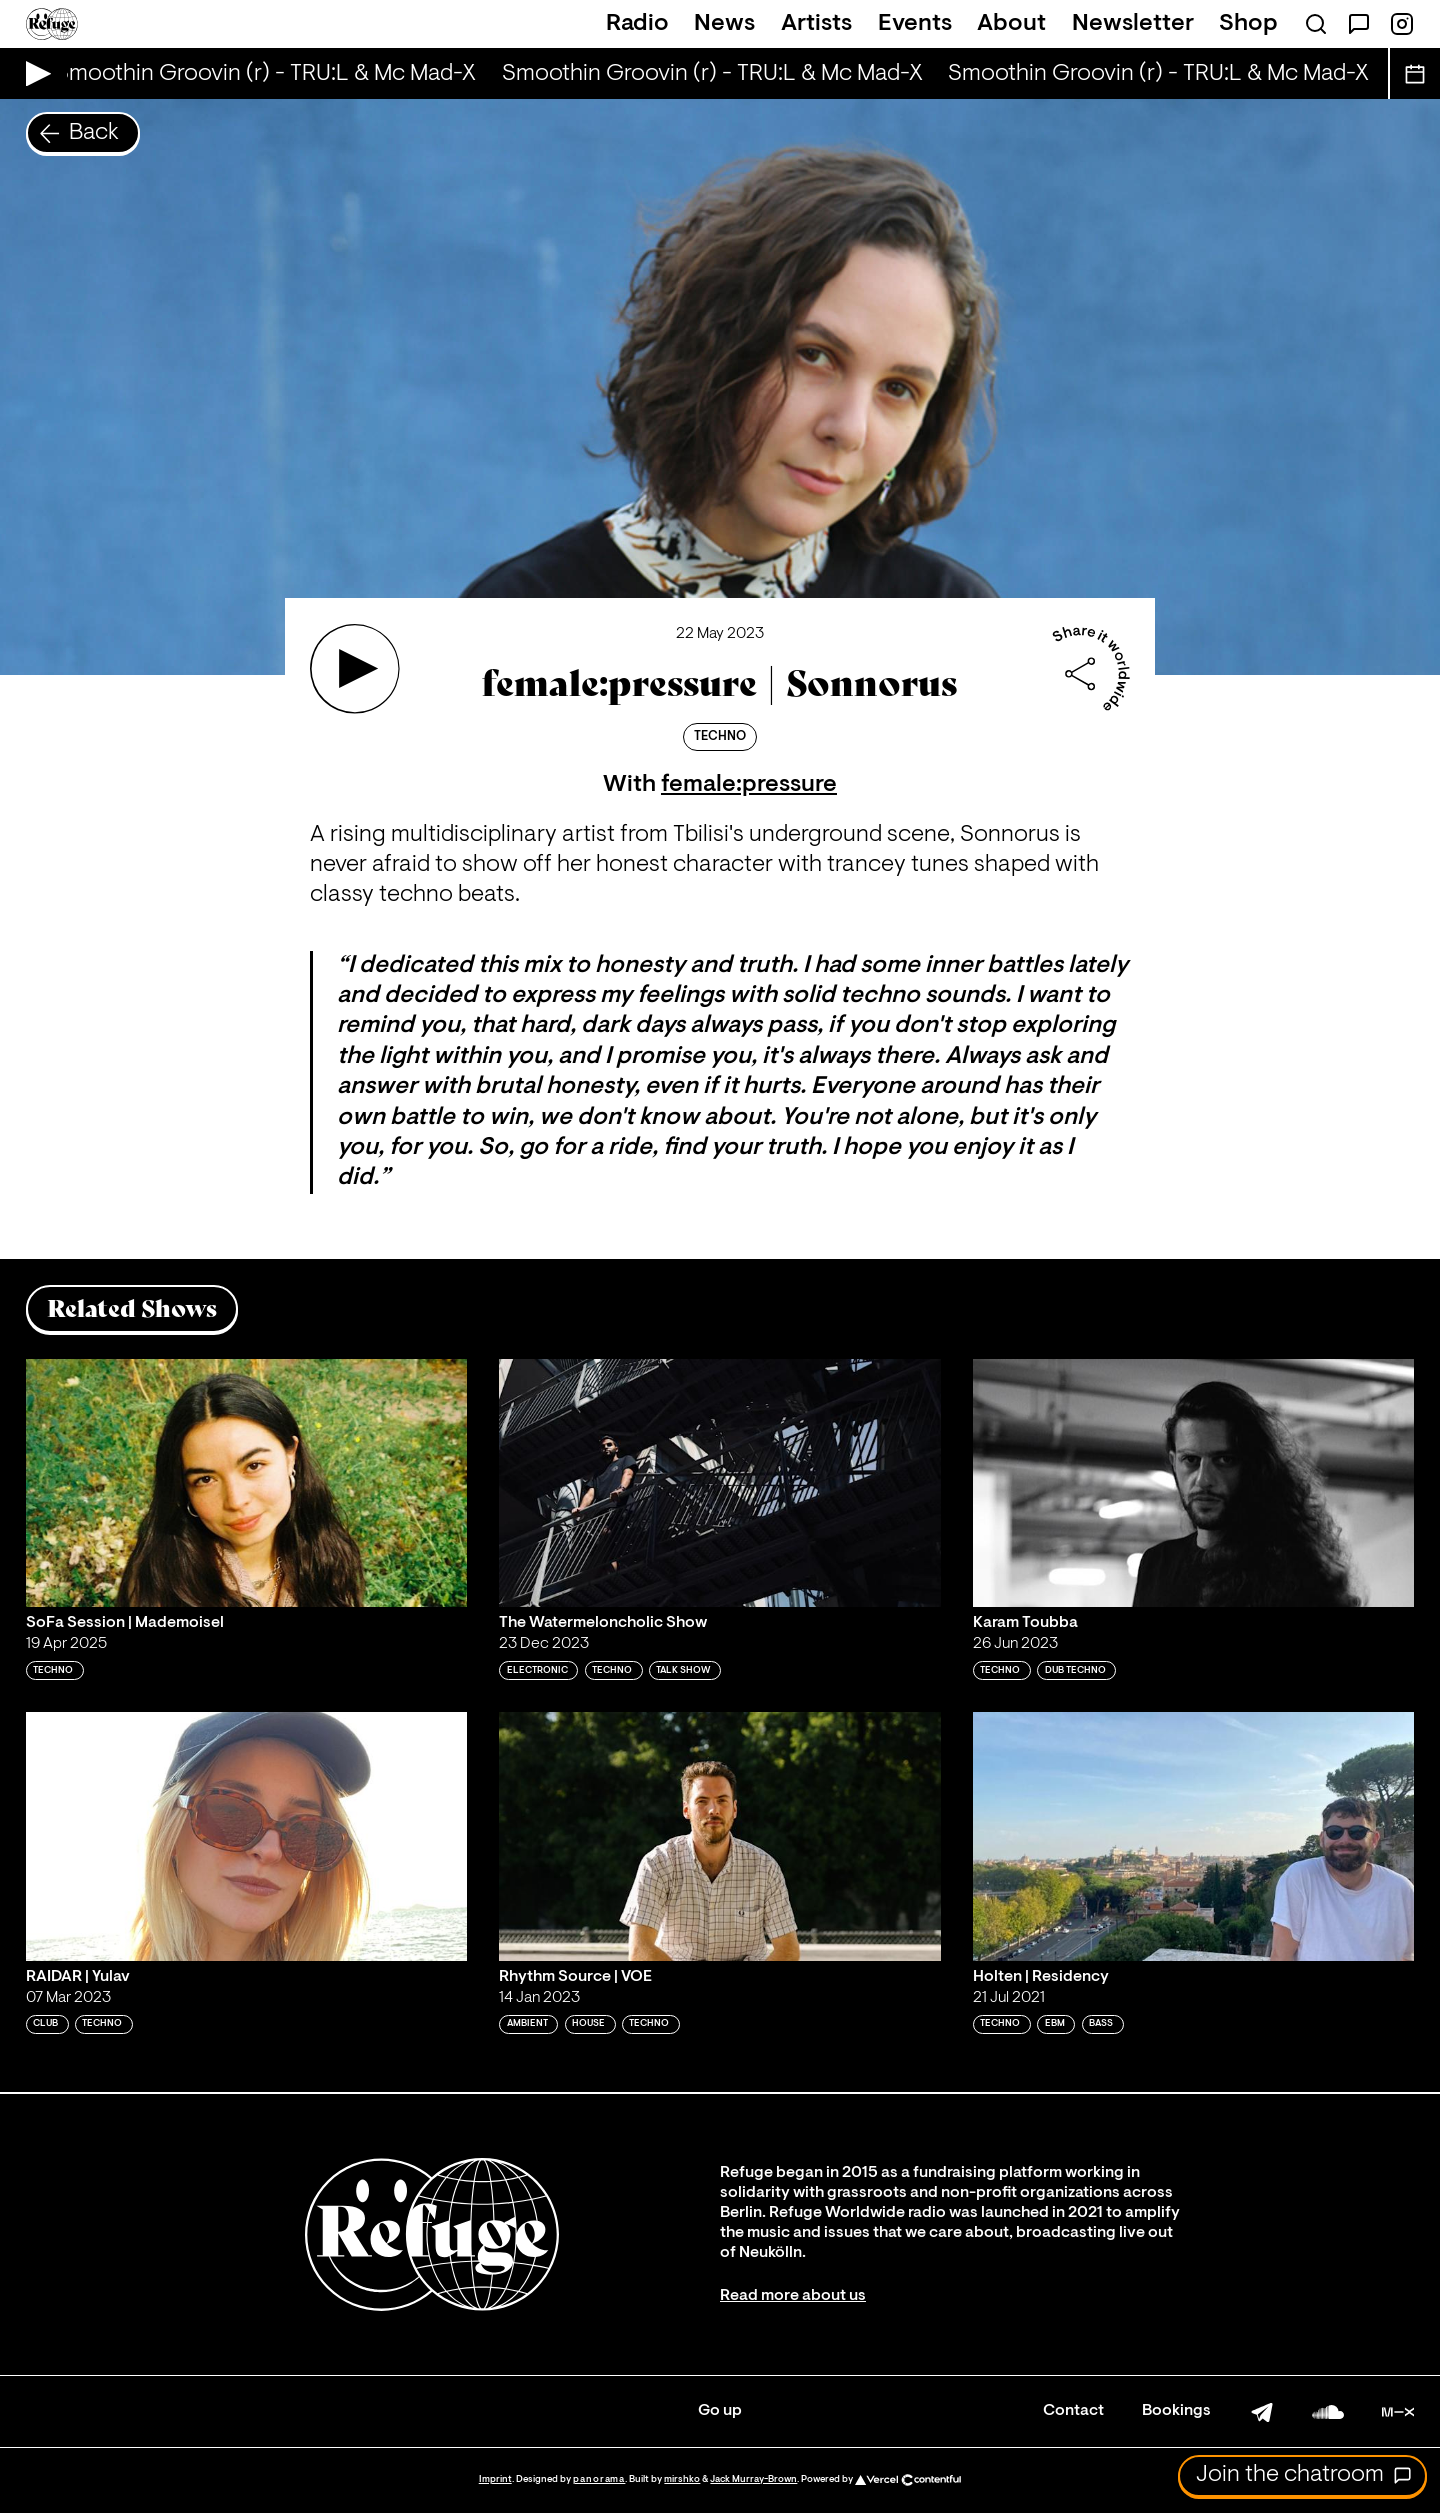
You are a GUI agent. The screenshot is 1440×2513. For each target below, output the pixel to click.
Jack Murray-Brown (753, 2479)
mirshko (682, 2479)
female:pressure (749, 785)
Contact (1073, 2411)
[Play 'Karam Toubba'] (1194, 1483)
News (724, 24)
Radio (637, 24)
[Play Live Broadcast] (33, 73)
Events (915, 24)
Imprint (495, 2479)
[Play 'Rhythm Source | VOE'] (720, 1836)
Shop (1248, 24)
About (1011, 24)
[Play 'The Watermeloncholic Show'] (720, 1483)
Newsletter (1133, 24)
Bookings (1176, 2411)
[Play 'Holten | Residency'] (1194, 1836)
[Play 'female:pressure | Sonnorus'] (355, 669)
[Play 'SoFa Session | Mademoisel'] (247, 1483)
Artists (816, 24)
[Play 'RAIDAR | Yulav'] (247, 1836)
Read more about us (793, 2296)
